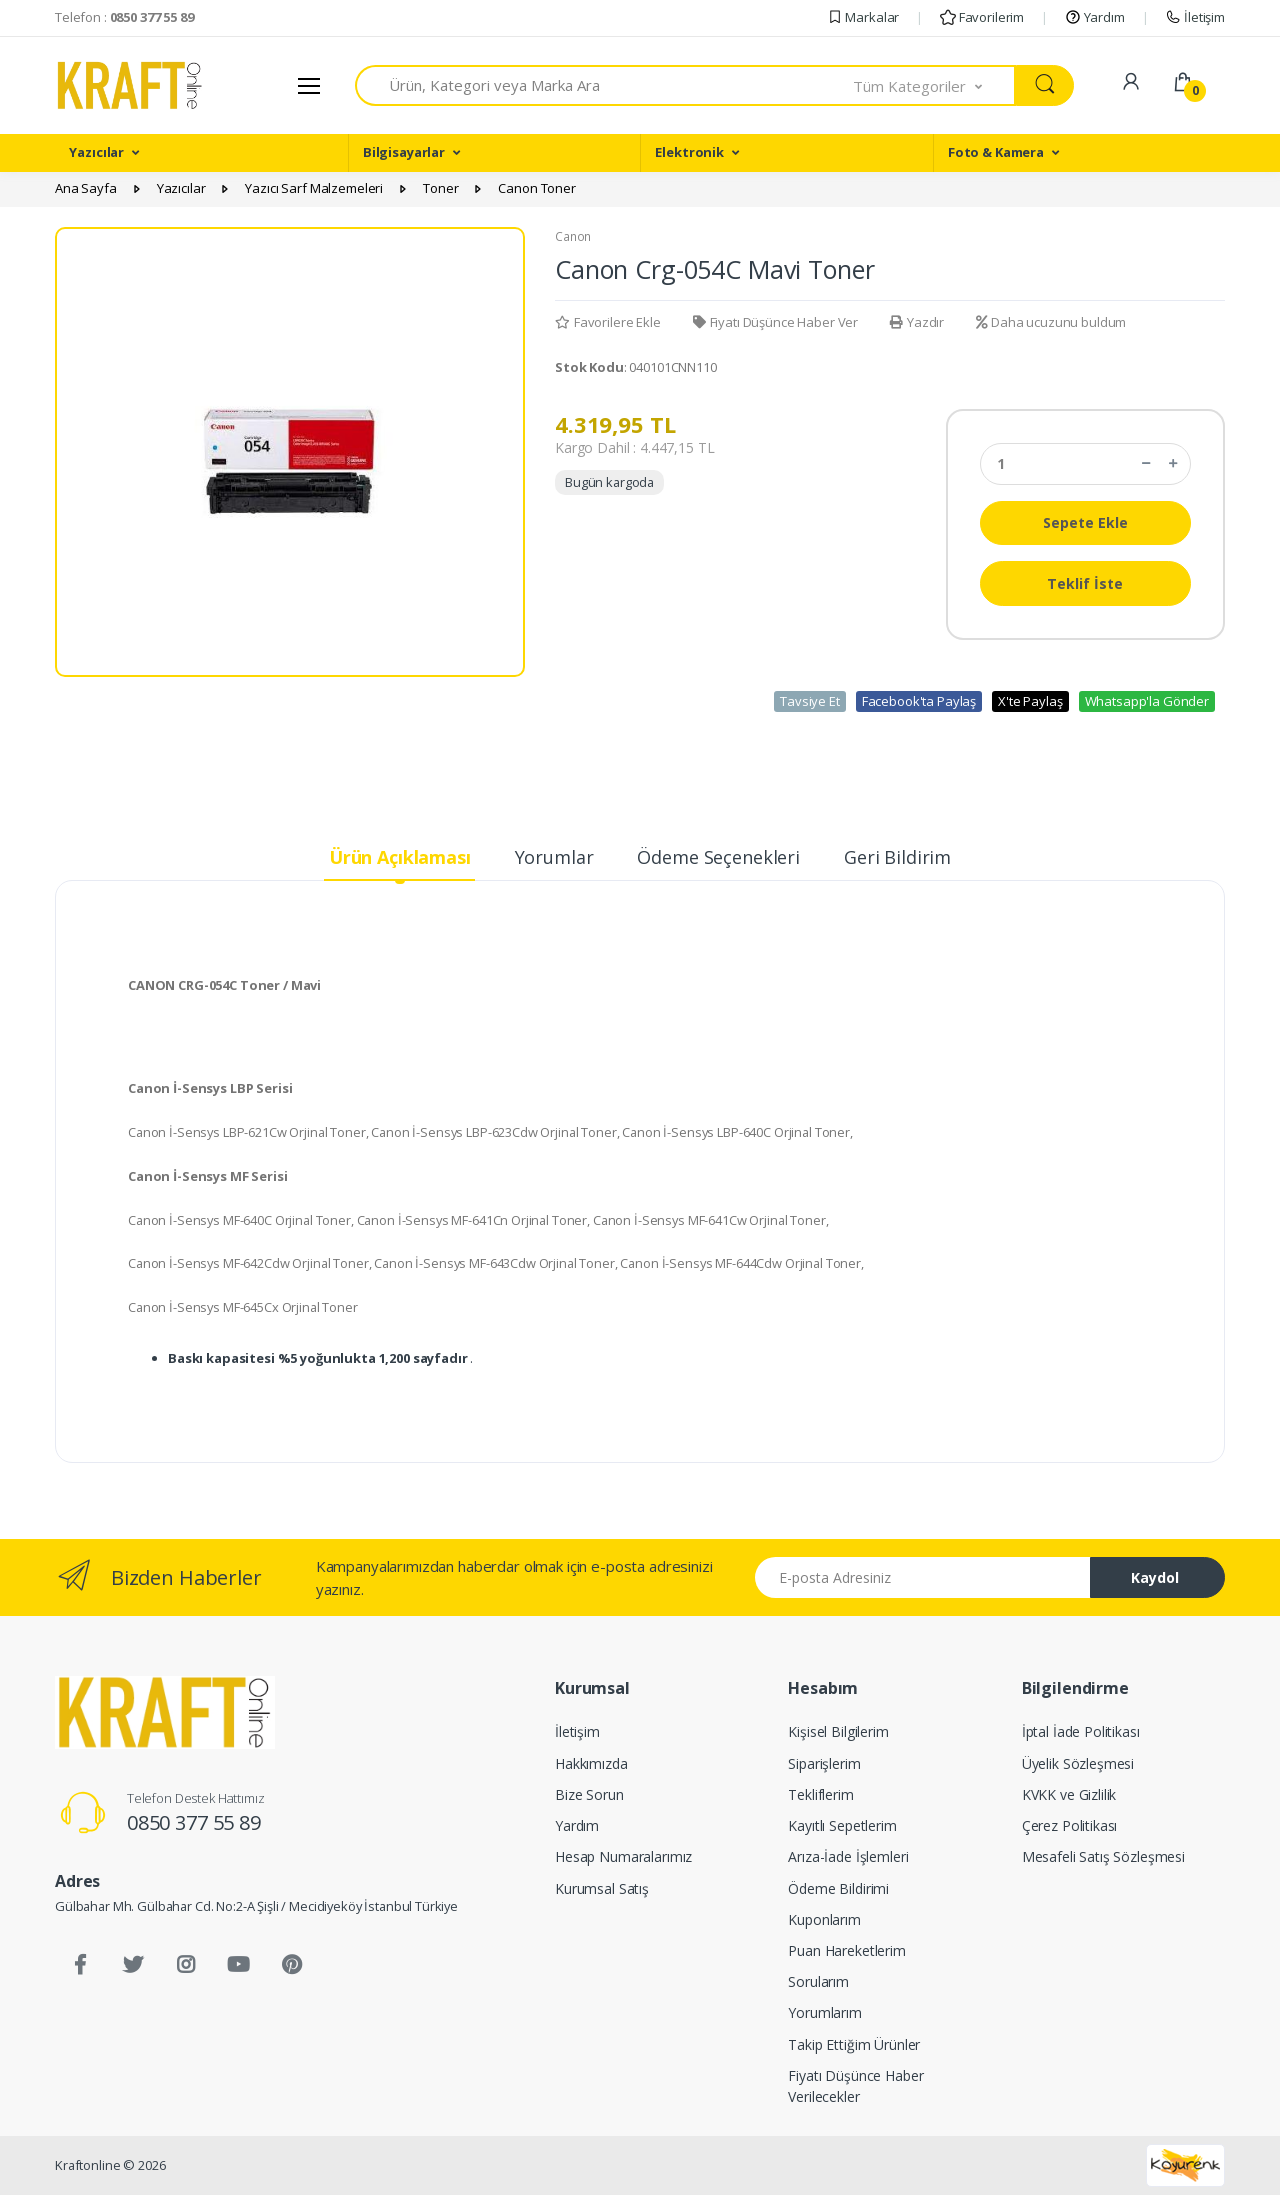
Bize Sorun (589, 1794)
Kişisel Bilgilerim (838, 1731)
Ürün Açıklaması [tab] (400, 857)
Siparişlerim (824, 1763)
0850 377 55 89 (194, 1822)
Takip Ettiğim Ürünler (854, 2044)
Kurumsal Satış (602, 1888)
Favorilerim (982, 17)
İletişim (1195, 17)
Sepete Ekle (1085, 522)
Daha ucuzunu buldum (1051, 322)
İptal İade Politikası (1081, 1731)
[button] (935, 85)
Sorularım (818, 1981)
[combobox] (604, 85)
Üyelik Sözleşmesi (1078, 1763)
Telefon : (124, 17)
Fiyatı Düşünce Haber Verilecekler (855, 2086)
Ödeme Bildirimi (838, 1888)
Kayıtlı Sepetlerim (842, 1825)
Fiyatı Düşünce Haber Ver (775, 322)
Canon (573, 236)
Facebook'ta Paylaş (919, 701)
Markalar (863, 17)
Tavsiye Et (810, 701)
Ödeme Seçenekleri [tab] (718, 857)
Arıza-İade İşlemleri (848, 1856)
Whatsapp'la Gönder (1147, 701)
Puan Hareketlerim (847, 1950)
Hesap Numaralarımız (623, 1856)
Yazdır (917, 322)
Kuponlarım (824, 1919)
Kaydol (1155, 1577)
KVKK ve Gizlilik (1069, 1794)
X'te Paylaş (1030, 701)
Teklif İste (1085, 583)
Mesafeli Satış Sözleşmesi (1103, 1856)
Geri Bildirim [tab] (897, 857)
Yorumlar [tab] (554, 857)
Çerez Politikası (1070, 1825)
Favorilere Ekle (608, 322)
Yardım (1095, 17)
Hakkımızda (591, 1763)
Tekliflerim (820, 1794)
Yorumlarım (825, 2012)
